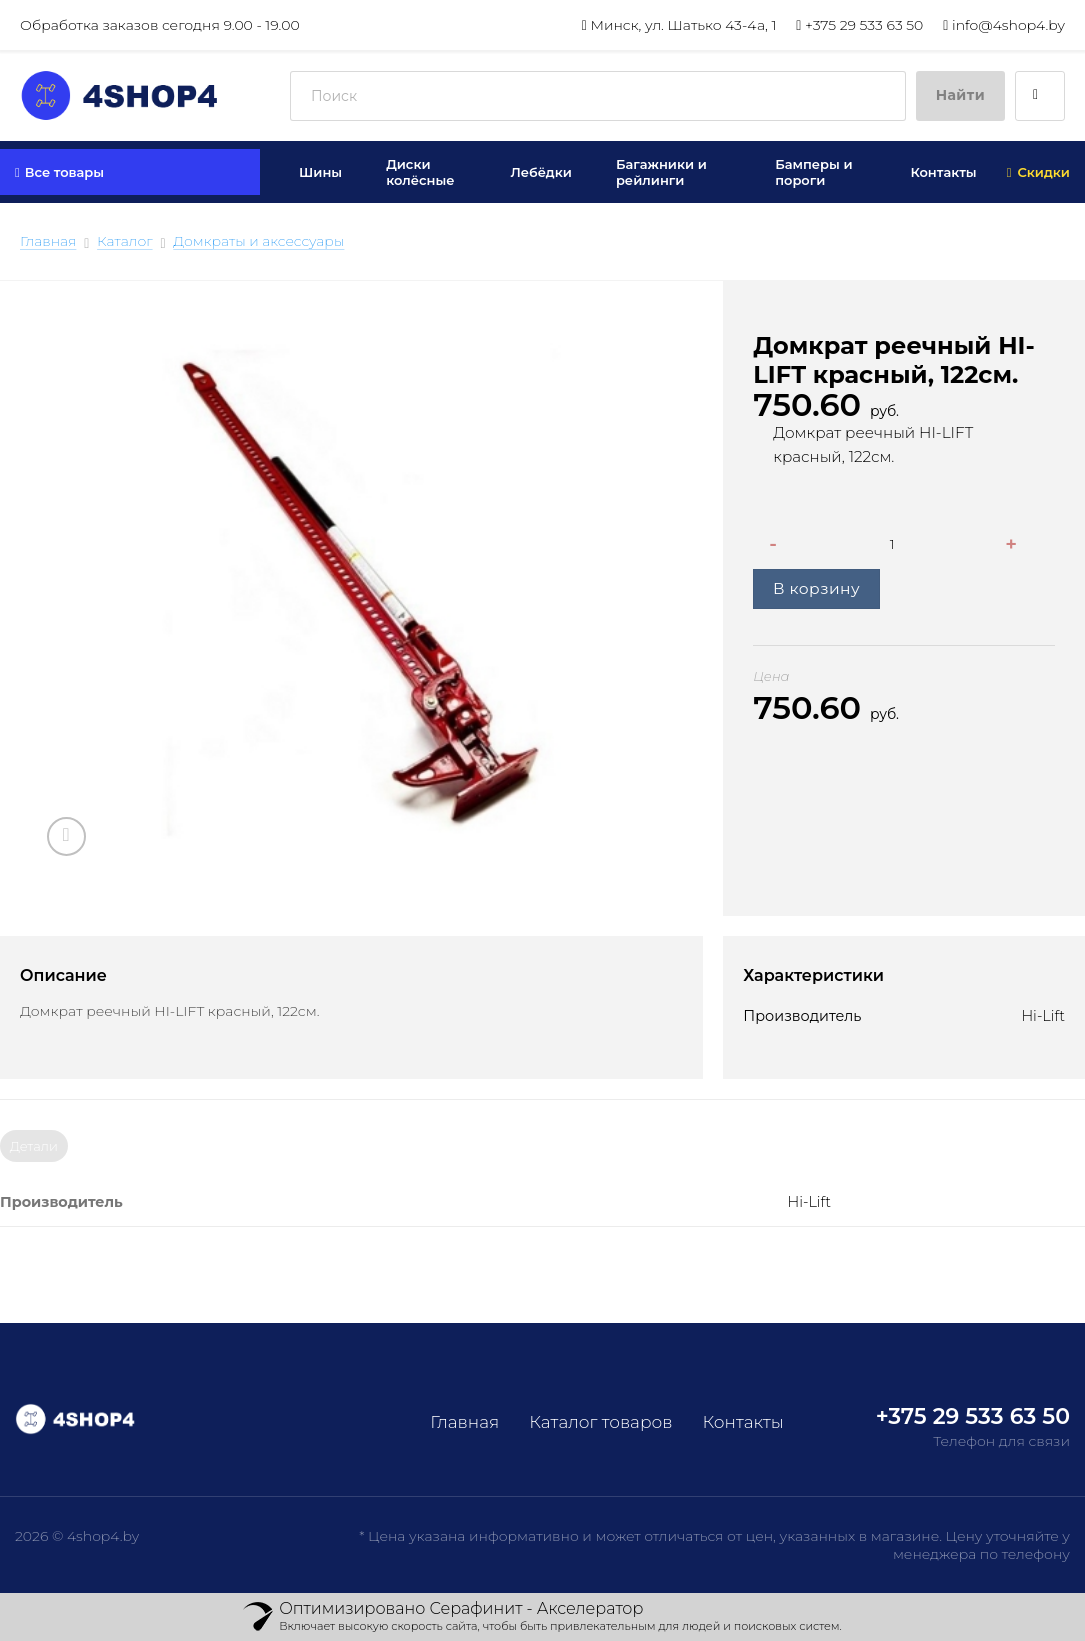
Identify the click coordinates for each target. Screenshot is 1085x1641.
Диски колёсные (420, 172)
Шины (320, 172)
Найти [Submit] (960, 95)
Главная (48, 241)
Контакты (943, 172)
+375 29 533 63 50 (859, 25)
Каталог (124, 241)
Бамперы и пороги (813, 172)
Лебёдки (541, 172)
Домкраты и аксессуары (258, 241)
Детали (34, 1146)
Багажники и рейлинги (661, 172)
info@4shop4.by (1004, 25)
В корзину (816, 588)
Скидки (1038, 172)
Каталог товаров (600, 1422)
